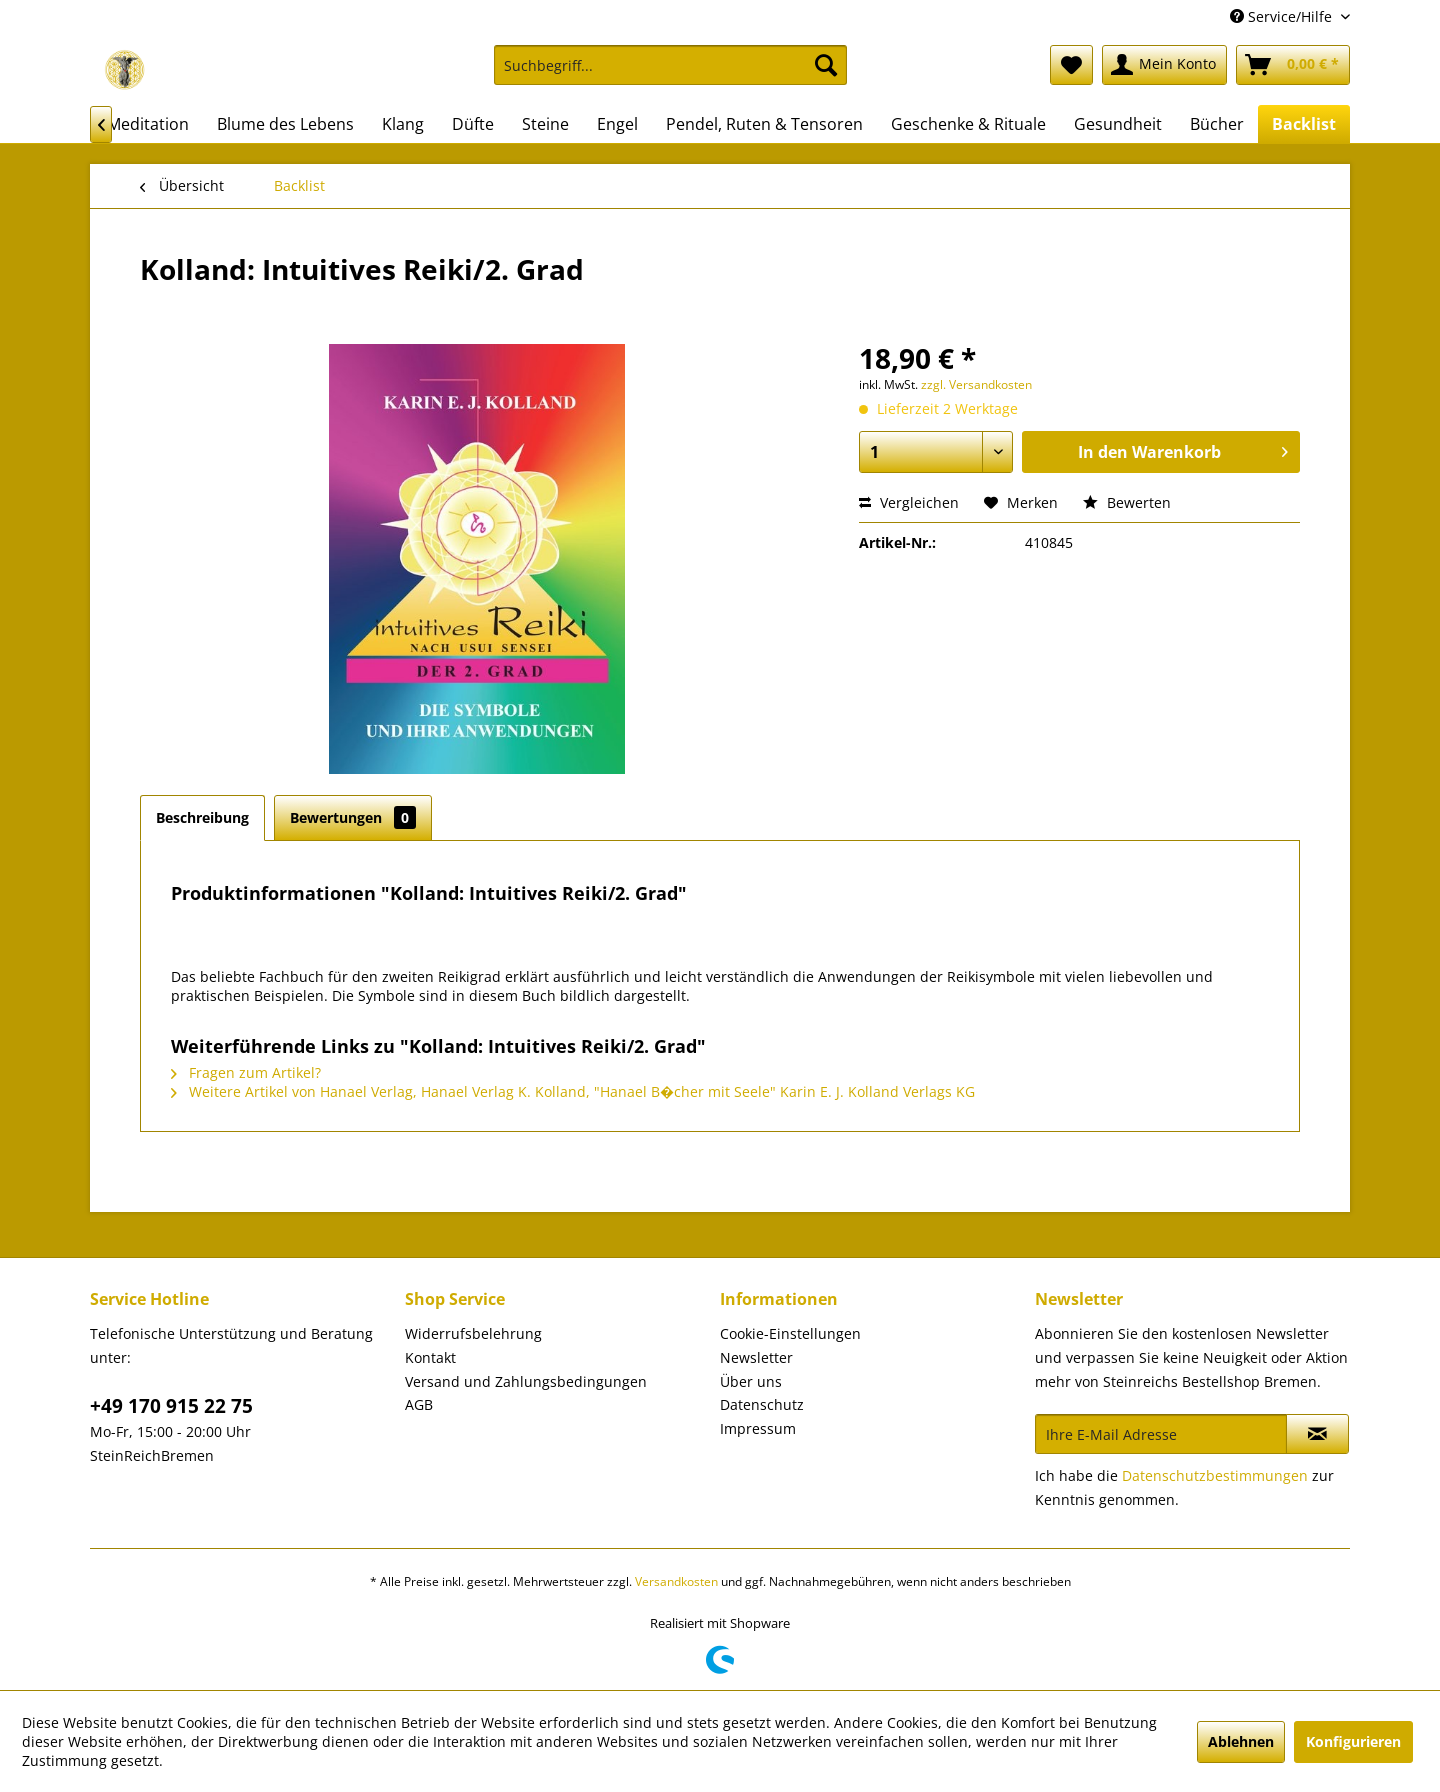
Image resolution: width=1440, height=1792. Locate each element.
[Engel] (617, 124)
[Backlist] (1304, 124)
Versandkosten (676, 1581)
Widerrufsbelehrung (473, 1333)
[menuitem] (670, 74)
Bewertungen (353, 817)
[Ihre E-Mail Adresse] (1161, 1434)
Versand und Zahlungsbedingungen (526, 1381)
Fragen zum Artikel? (246, 1072)
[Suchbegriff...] (670, 65)
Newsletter (756, 1357)
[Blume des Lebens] (285, 124)
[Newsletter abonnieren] (1317, 1434)
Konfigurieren (1353, 1741)
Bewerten (1127, 502)
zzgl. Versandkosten (976, 384)
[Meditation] (148, 124)
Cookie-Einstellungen (790, 1333)
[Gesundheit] (1118, 124)
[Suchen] (826, 65)
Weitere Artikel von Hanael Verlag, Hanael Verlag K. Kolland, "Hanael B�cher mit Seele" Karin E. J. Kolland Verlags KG (573, 1091)
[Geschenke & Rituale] (968, 124)
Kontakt (430, 1357)
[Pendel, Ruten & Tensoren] (764, 124)
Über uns (751, 1381)
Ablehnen (1241, 1741)
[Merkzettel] (1071, 65)
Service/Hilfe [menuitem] (1283, 16)
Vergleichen (909, 502)
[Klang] (403, 124)
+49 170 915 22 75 (171, 1406)
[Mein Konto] (1164, 65)
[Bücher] (1217, 124)
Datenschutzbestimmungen (1215, 1475)
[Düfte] (473, 124)
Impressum (758, 1428)
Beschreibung (202, 817)
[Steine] (545, 124)
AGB (419, 1404)
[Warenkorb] (1293, 65)
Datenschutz (762, 1404)
